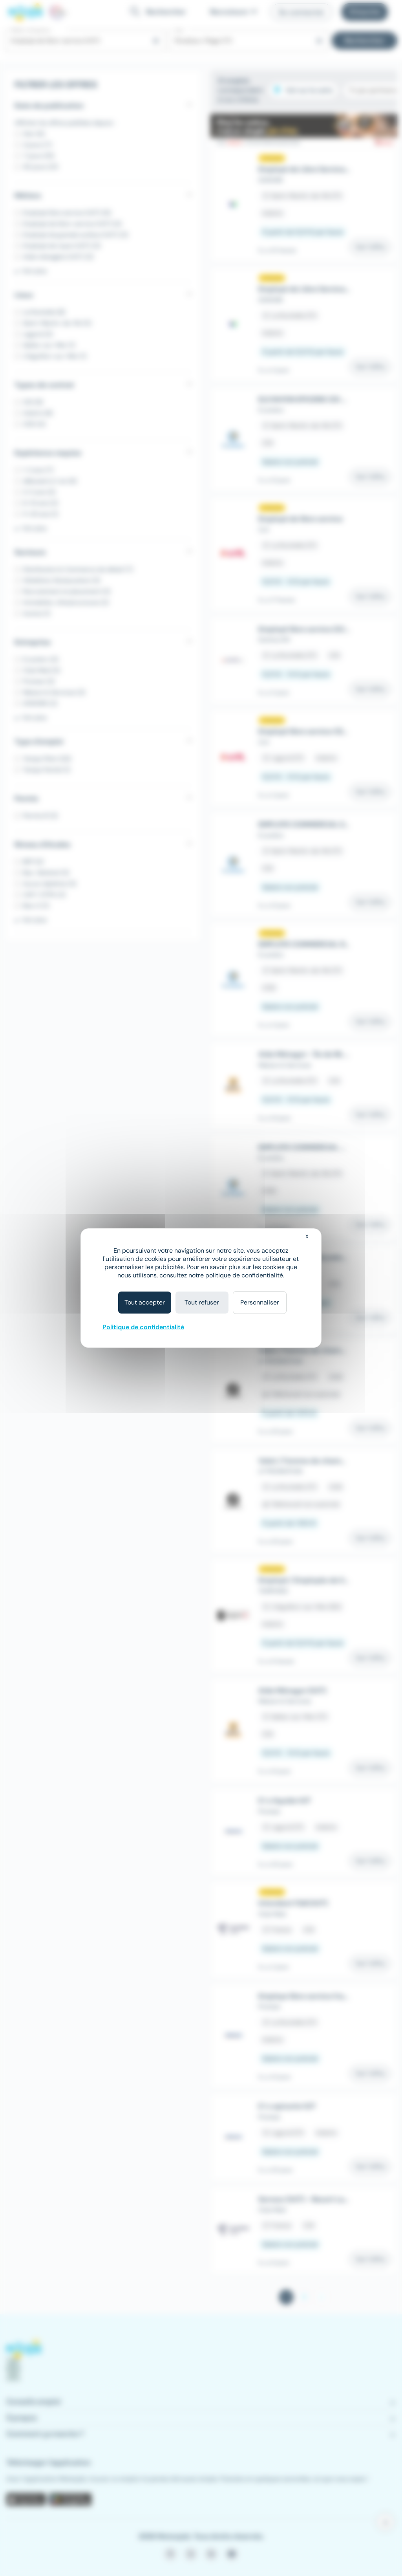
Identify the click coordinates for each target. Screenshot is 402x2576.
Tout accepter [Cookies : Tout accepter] (144, 1302)
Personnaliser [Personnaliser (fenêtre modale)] (259, 1302)
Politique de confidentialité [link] (143, 1327)
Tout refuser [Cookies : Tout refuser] (202, 1302)
